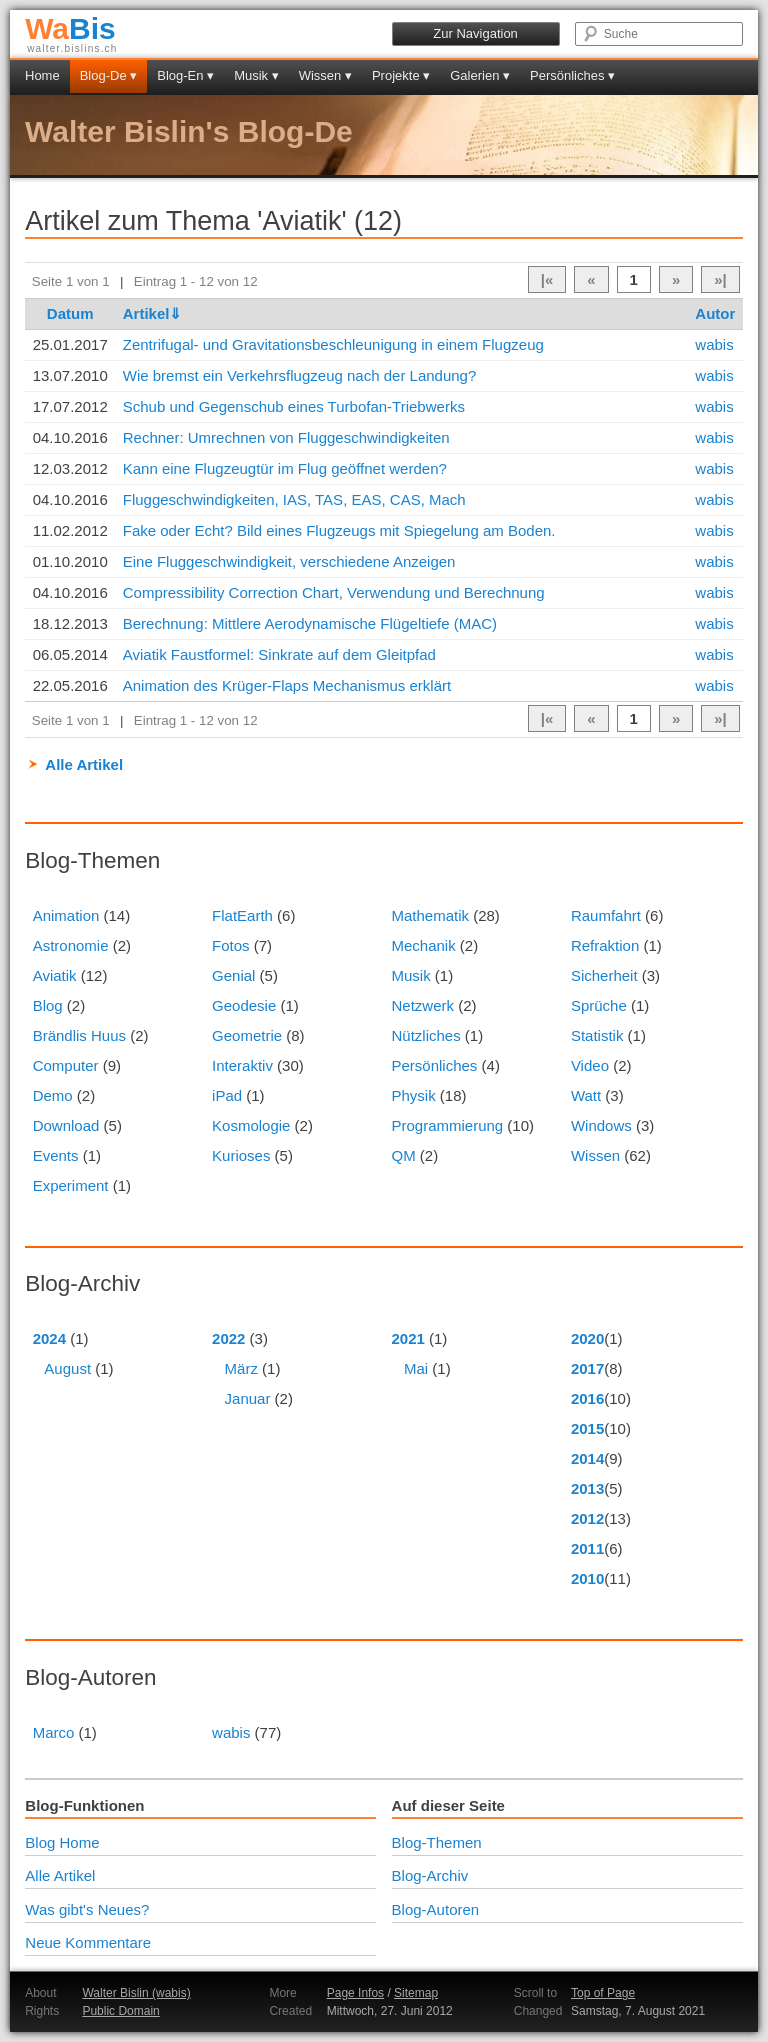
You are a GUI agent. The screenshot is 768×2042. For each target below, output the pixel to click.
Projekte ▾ (401, 75)
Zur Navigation (475, 33)
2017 (587, 1368)
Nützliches (425, 1035)
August (67, 1368)
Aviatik (55, 975)
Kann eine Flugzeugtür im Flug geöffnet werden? (285, 468)
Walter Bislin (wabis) (136, 1993)
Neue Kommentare (88, 1942)
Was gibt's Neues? (87, 1909)
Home (42, 75)
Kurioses (241, 1155)
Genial (233, 975)
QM (403, 1155)
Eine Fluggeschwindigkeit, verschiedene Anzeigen (289, 561)
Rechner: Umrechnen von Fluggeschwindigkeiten (286, 437)
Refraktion (605, 945)
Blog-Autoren (436, 1909)
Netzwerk (422, 1005)
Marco (54, 1732)
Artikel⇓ (153, 313)
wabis (714, 344)
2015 (587, 1428)
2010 (587, 1578)
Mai (416, 1368)
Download (66, 1125)
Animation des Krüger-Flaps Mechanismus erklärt (287, 685)
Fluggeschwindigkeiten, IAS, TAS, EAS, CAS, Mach (294, 499)
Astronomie (71, 945)
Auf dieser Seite (448, 1805)
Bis (70, 28)
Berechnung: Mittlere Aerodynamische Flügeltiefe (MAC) (310, 623)
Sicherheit (604, 975)
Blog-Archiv (430, 1875)
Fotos (231, 945)
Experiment (71, 1185)
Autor (715, 313)
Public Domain (120, 2011)
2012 (587, 1518)
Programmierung (447, 1125)
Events (56, 1155)
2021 (407, 1338)
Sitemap (416, 1993)
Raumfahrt (606, 915)
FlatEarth (242, 915)
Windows (601, 1125)
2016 (587, 1398)
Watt (586, 1095)
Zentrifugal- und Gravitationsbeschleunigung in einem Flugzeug (333, 344)
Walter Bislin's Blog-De (189, 131)
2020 (587, 1338)
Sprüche (599, 1005)
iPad (227, 1095)
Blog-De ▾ (109, 75)
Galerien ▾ (480, 75)
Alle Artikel (84, 764)
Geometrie (247, 1035)
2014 (587, 1458)
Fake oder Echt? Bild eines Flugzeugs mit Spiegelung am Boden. (339, 530)
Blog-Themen (437, 1842)
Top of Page (603, 1993)
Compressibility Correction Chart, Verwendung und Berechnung (334, 592)
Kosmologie (251, 1125)
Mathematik (430, 915)
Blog (48, 1005)
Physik (413, 1095)
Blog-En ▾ (185, 75)
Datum (70, 313)
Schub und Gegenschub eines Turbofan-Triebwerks (294, 406)
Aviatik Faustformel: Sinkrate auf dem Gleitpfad (279, 654)
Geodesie (244, 1005)
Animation (66, 915)
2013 (587, 1488)
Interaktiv (242, 1065)
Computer (66, 1065)
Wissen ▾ (325, 75)
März (241, 1368)
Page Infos (355, 1993)
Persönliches (434, 1065)
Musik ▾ (256, 75)
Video (590, 1065)
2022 (228, 1338)
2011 (587, 1548)
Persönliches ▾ (572, 75)
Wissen (595, 1155)
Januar (248, 1398)
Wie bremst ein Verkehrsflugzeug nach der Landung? (300, 375)
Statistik (597, 1035)
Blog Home (62, 1842)
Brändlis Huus (79, 1035)
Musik (410, 975)
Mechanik (423, 945)
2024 (49, 1338)
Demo (53, 1095)
